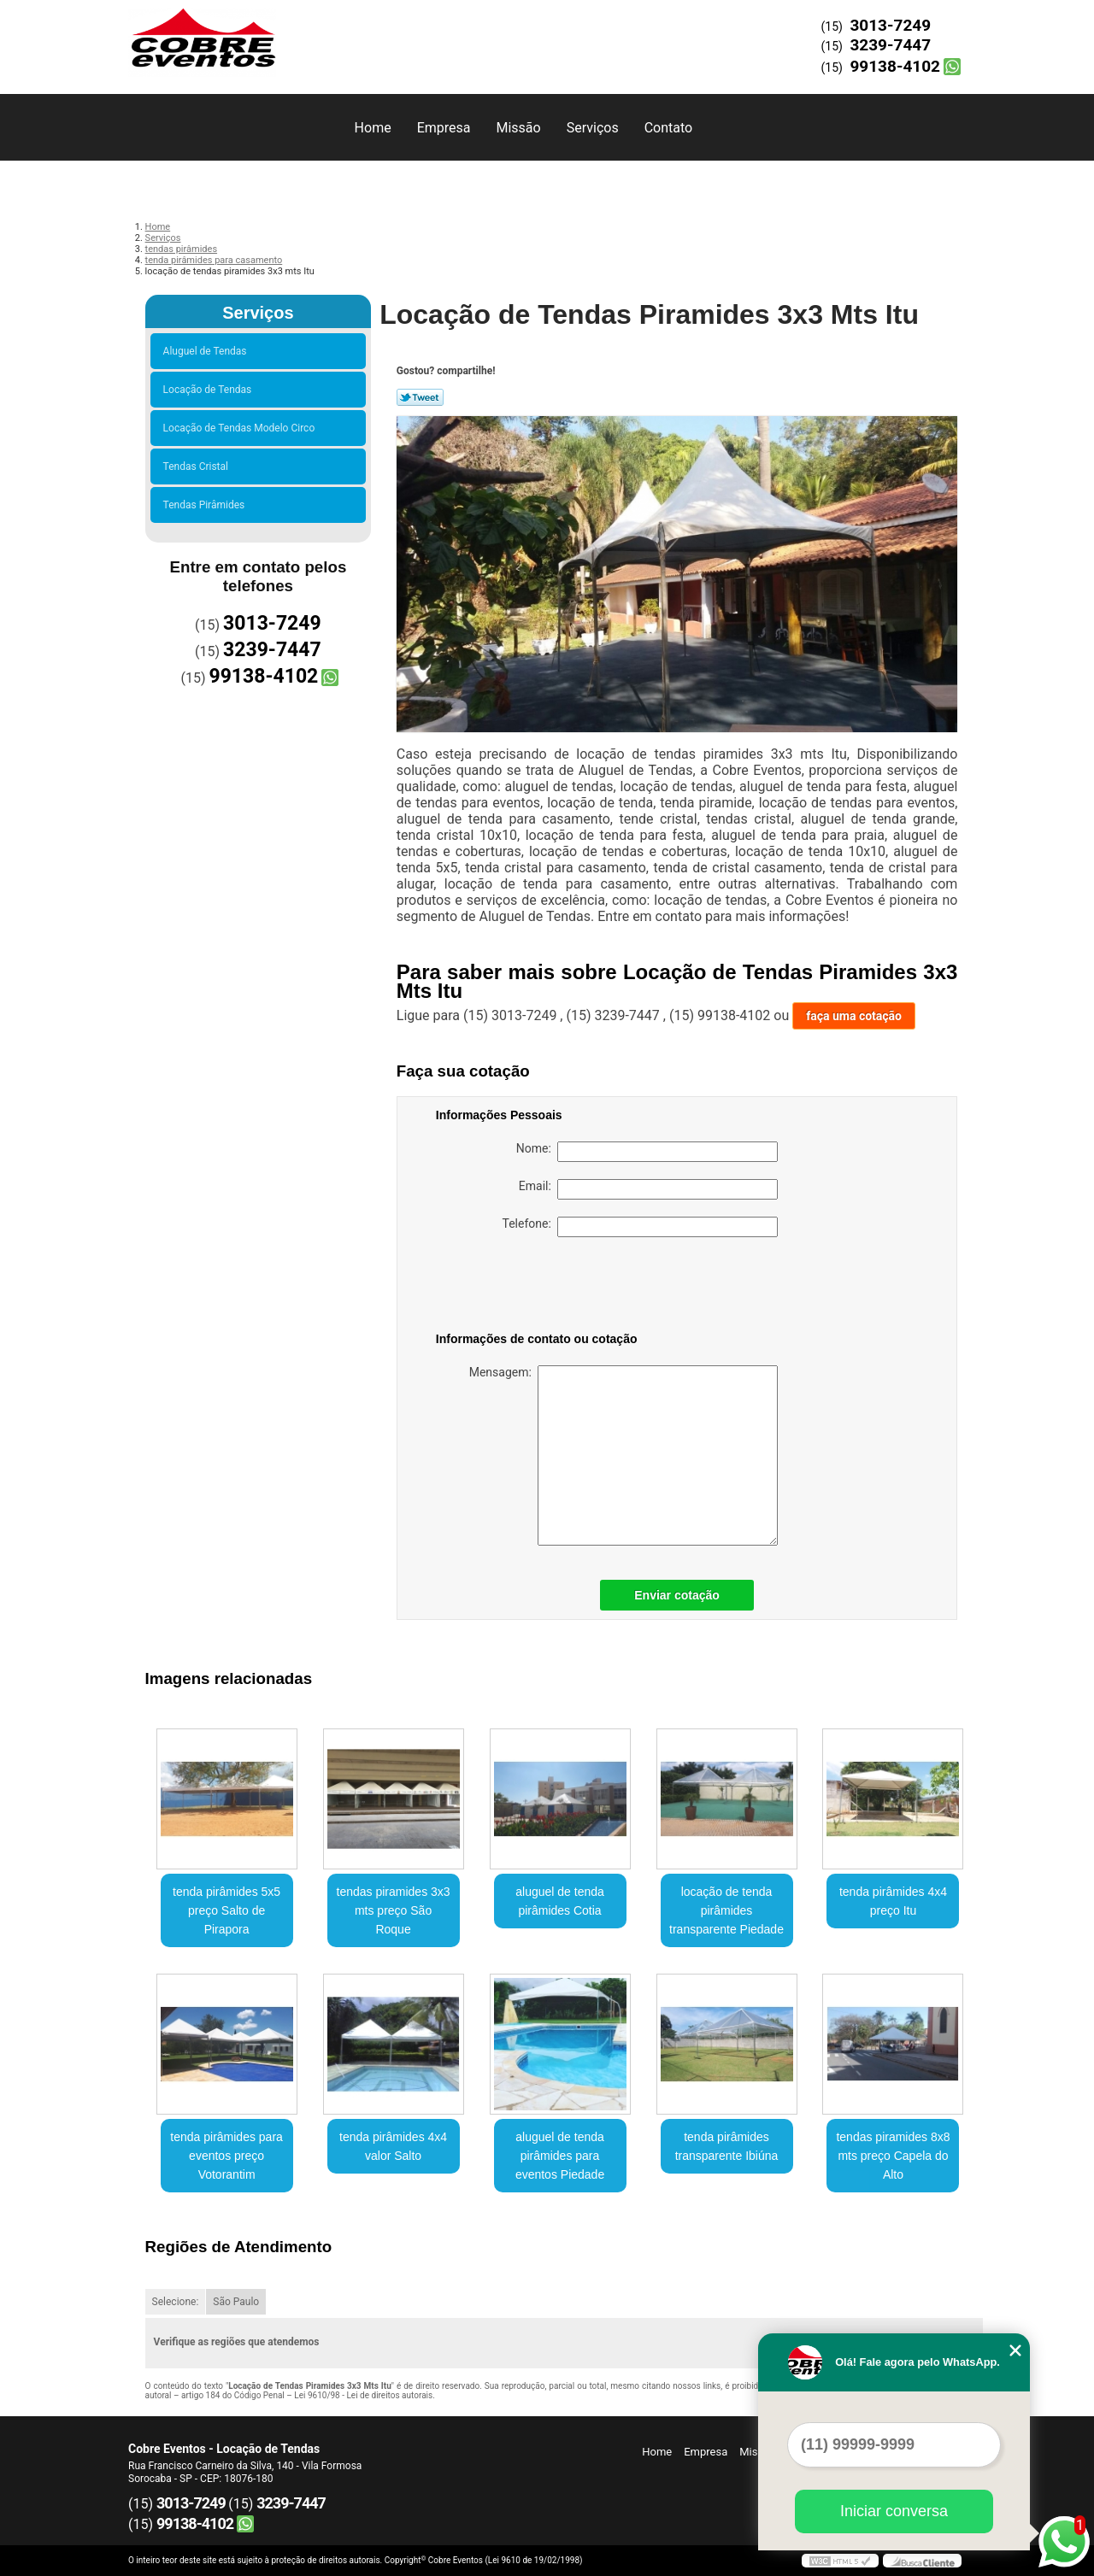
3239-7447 (890, 45)
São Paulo (236, 2302)
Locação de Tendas (210, 390)
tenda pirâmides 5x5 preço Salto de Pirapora (226, 1910)
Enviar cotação (677, 1595)
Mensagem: (623, 1455)
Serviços (593, 128)
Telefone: (640, 1227)
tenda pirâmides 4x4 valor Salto (393, 2146)
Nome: (647, 1151)
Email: (648, 1189)
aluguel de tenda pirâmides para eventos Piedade (559, 2155)
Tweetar (420, 397)
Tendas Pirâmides (206, 505)
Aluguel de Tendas (207, 351)
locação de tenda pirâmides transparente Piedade (726, 1910)
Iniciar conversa (894, 2511)
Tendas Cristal (198, 466)
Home (373, 128)
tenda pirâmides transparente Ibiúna (727, 2146)
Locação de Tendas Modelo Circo (242, 428)
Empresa (444, 128)
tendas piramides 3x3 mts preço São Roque (393, 1910)
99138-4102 (895, 66)
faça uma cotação (854, 1016)
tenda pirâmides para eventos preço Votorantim (226, 2155)
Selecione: (175, 2302)
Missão (518, 128)
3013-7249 (890, 25)
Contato (668, 128)
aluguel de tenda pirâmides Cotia (559, 1901)
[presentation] (544, 1287)
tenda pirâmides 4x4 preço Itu (893, 1901)
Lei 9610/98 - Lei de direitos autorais (363, 2395)
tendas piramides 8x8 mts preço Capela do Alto (893, 2155)
